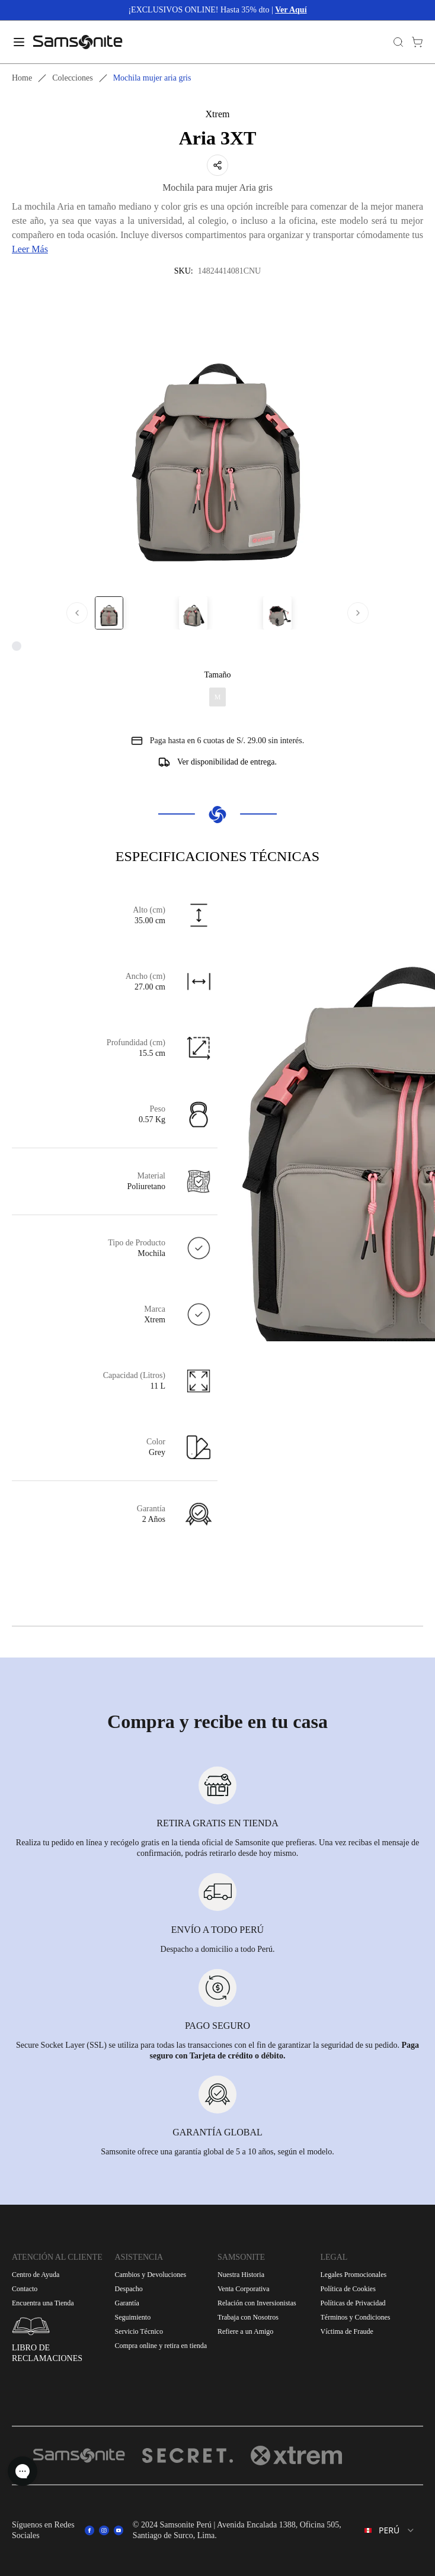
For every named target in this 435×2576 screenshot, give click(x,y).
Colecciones (72, 77)
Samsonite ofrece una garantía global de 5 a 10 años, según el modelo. (217, 2151)
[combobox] (390, 2530)
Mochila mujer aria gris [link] (152, 77)
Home (22, 77)
